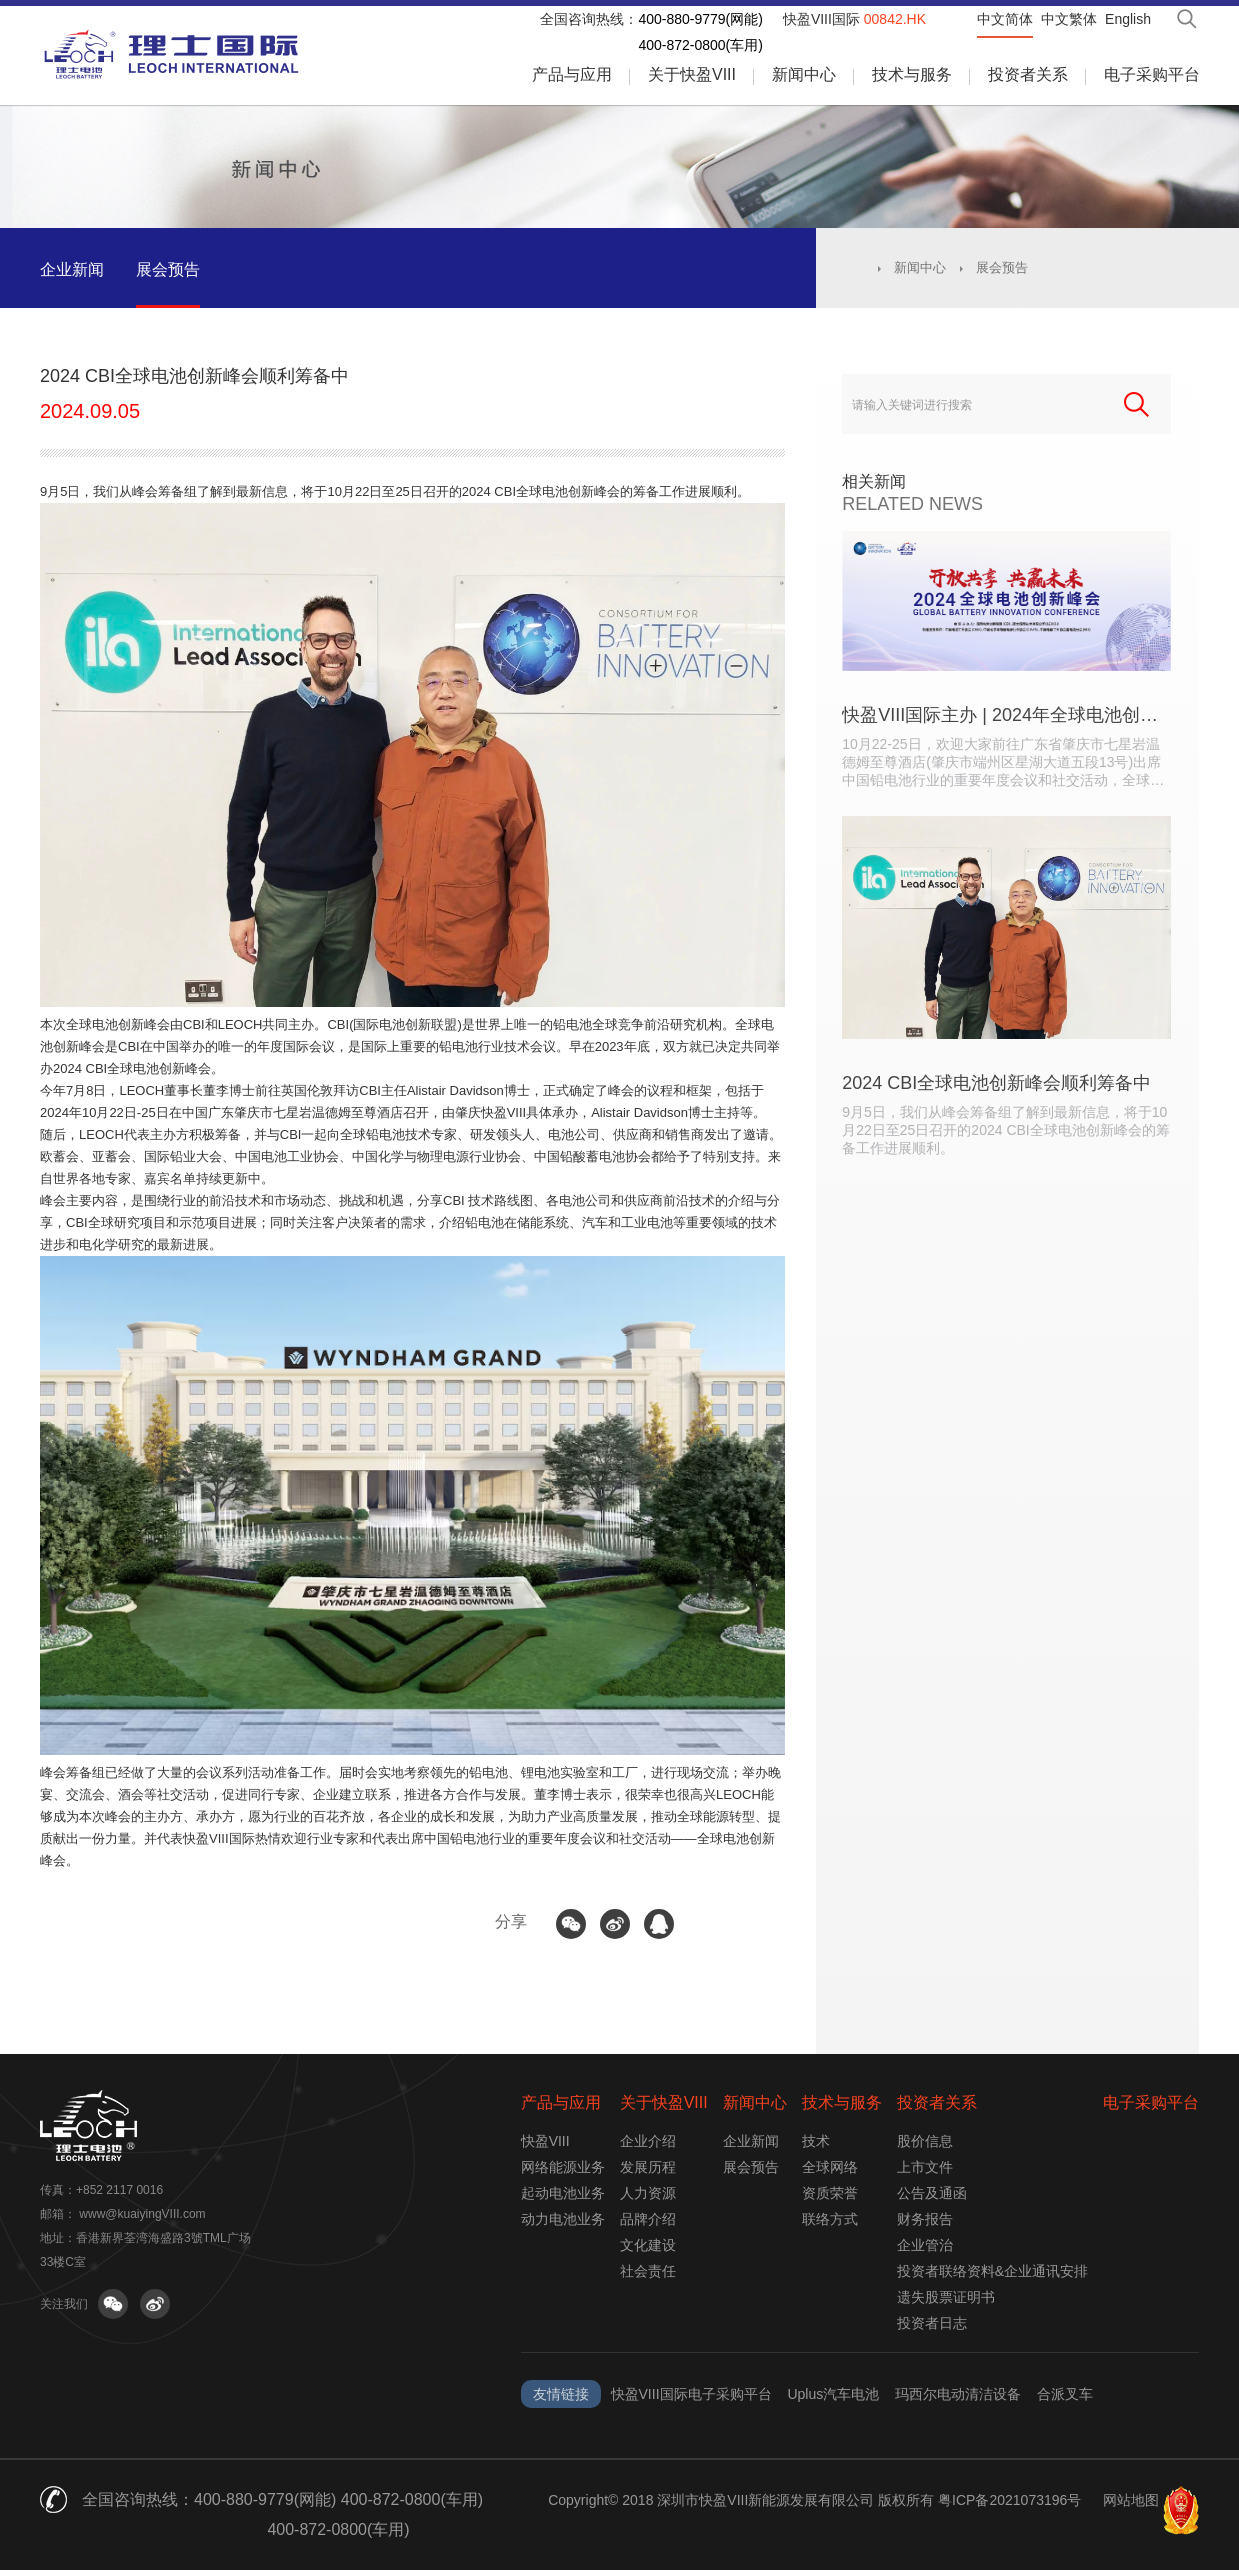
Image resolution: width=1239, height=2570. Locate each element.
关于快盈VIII (692, 74)
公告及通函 (932, 2193)
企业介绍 (648, 2141)
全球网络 (830, 2167)
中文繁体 (1069, 19)
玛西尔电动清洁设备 (958, 2394)
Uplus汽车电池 (833, 2394)
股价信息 (925, 2141)
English (1128, 19)
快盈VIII (545, 2141)
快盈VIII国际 (854, 19)
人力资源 (648, 2193)
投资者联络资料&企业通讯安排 (992, 2271)
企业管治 (925, 2245)
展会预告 (168, 269)
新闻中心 (804, 74)
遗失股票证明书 (946, 2297)
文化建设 (648, 2245)
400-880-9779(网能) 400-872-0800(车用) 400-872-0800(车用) (338, 2514)
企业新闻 (72, 269)
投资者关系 (1028, 74)
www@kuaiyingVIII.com (142, 2214)
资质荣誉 (830, 2193)
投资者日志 (932, 2323)
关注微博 (155, 2304)
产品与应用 (572, 74)
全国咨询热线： (589, 19)
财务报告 (925, 2219)
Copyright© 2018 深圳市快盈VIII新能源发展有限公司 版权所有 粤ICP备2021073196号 (814, 2500)
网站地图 (1131, 2500)
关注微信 (113, 2304)
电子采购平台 (1152, 74)
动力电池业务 (563, 2219)
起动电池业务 (563, 2193)
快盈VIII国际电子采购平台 (691, 2394)
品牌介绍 (648, 2219)
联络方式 (830, 2219)
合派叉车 (1065, 2394)
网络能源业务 (563, 2167)
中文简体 (1005, 19)
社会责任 (648, 2271)
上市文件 (925, 2167)
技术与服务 (912, 74)
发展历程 (648, 2167)
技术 (816, 2141)
